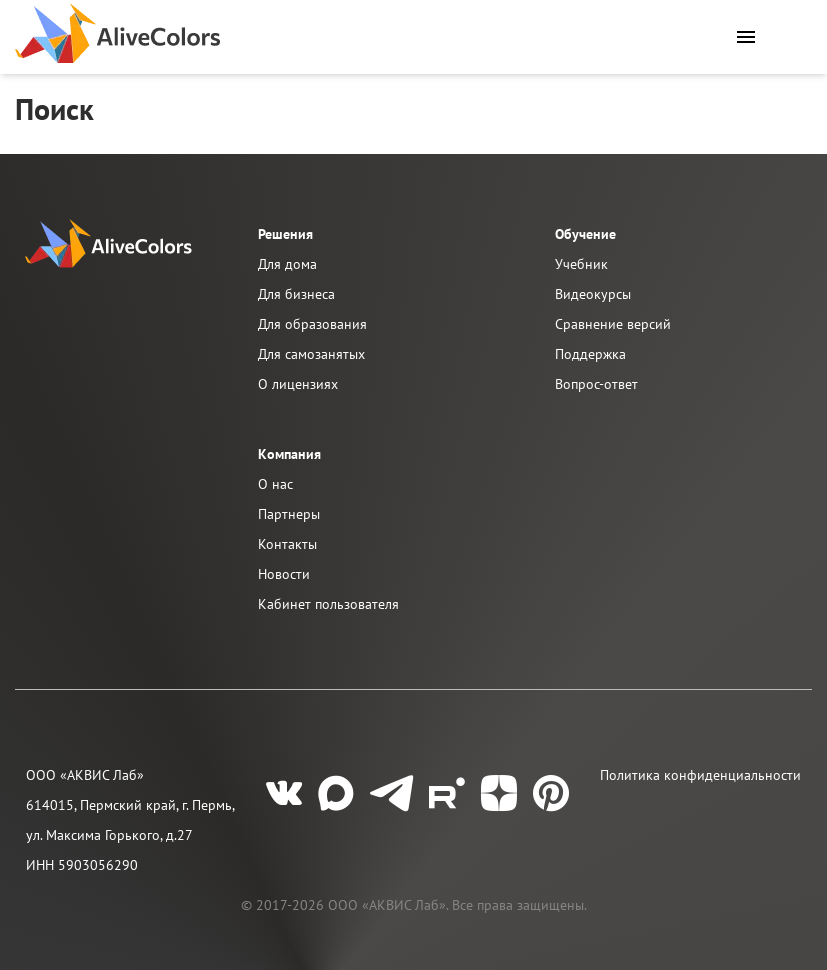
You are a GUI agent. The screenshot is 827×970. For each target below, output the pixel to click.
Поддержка (590, 354)
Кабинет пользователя (328, 604)
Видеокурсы (593, 294)
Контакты (287, 544)
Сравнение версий (613, 324)
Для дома (287, 264)
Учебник (581, 264)
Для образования (312, 324)
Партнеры (289, 514)
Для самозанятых (311, 354)
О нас (275, 484)
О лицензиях (298, 384)
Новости (284, 574)
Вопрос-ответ (596, 384)
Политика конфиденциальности (700, 775)
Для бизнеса (296, 294)
